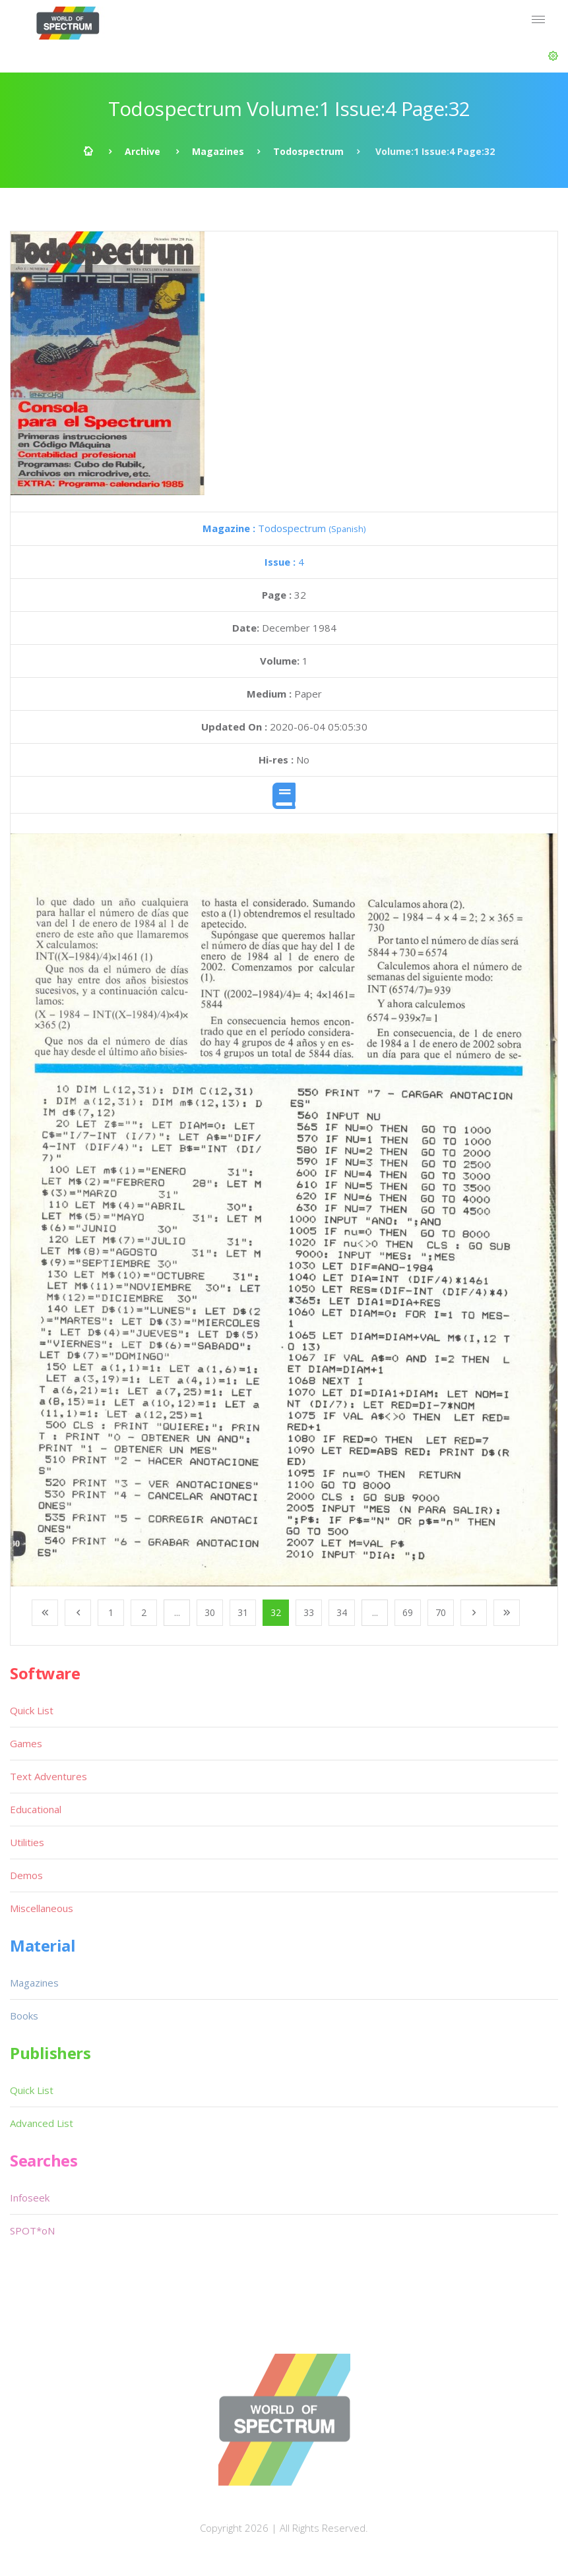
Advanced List (41, 2123)
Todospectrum (308, 151)
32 (275, 1612)
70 (440, 1612)
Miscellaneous (41, 1908)
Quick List (31, 1710)
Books (24, 2015)
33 (308, 1612)
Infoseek (29, 2197)
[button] (553, 56)
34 (341, 1612)
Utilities (27, 1842)
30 (210, 1612)
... (177, 1612)
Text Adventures (48, 1776)
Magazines (218, 151)
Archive (142, 151)
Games (26, 1743)
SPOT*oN (32, 2230)
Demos (26, 1875)
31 (242, 1612)
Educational (35, 1809)
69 (407, 1612)
